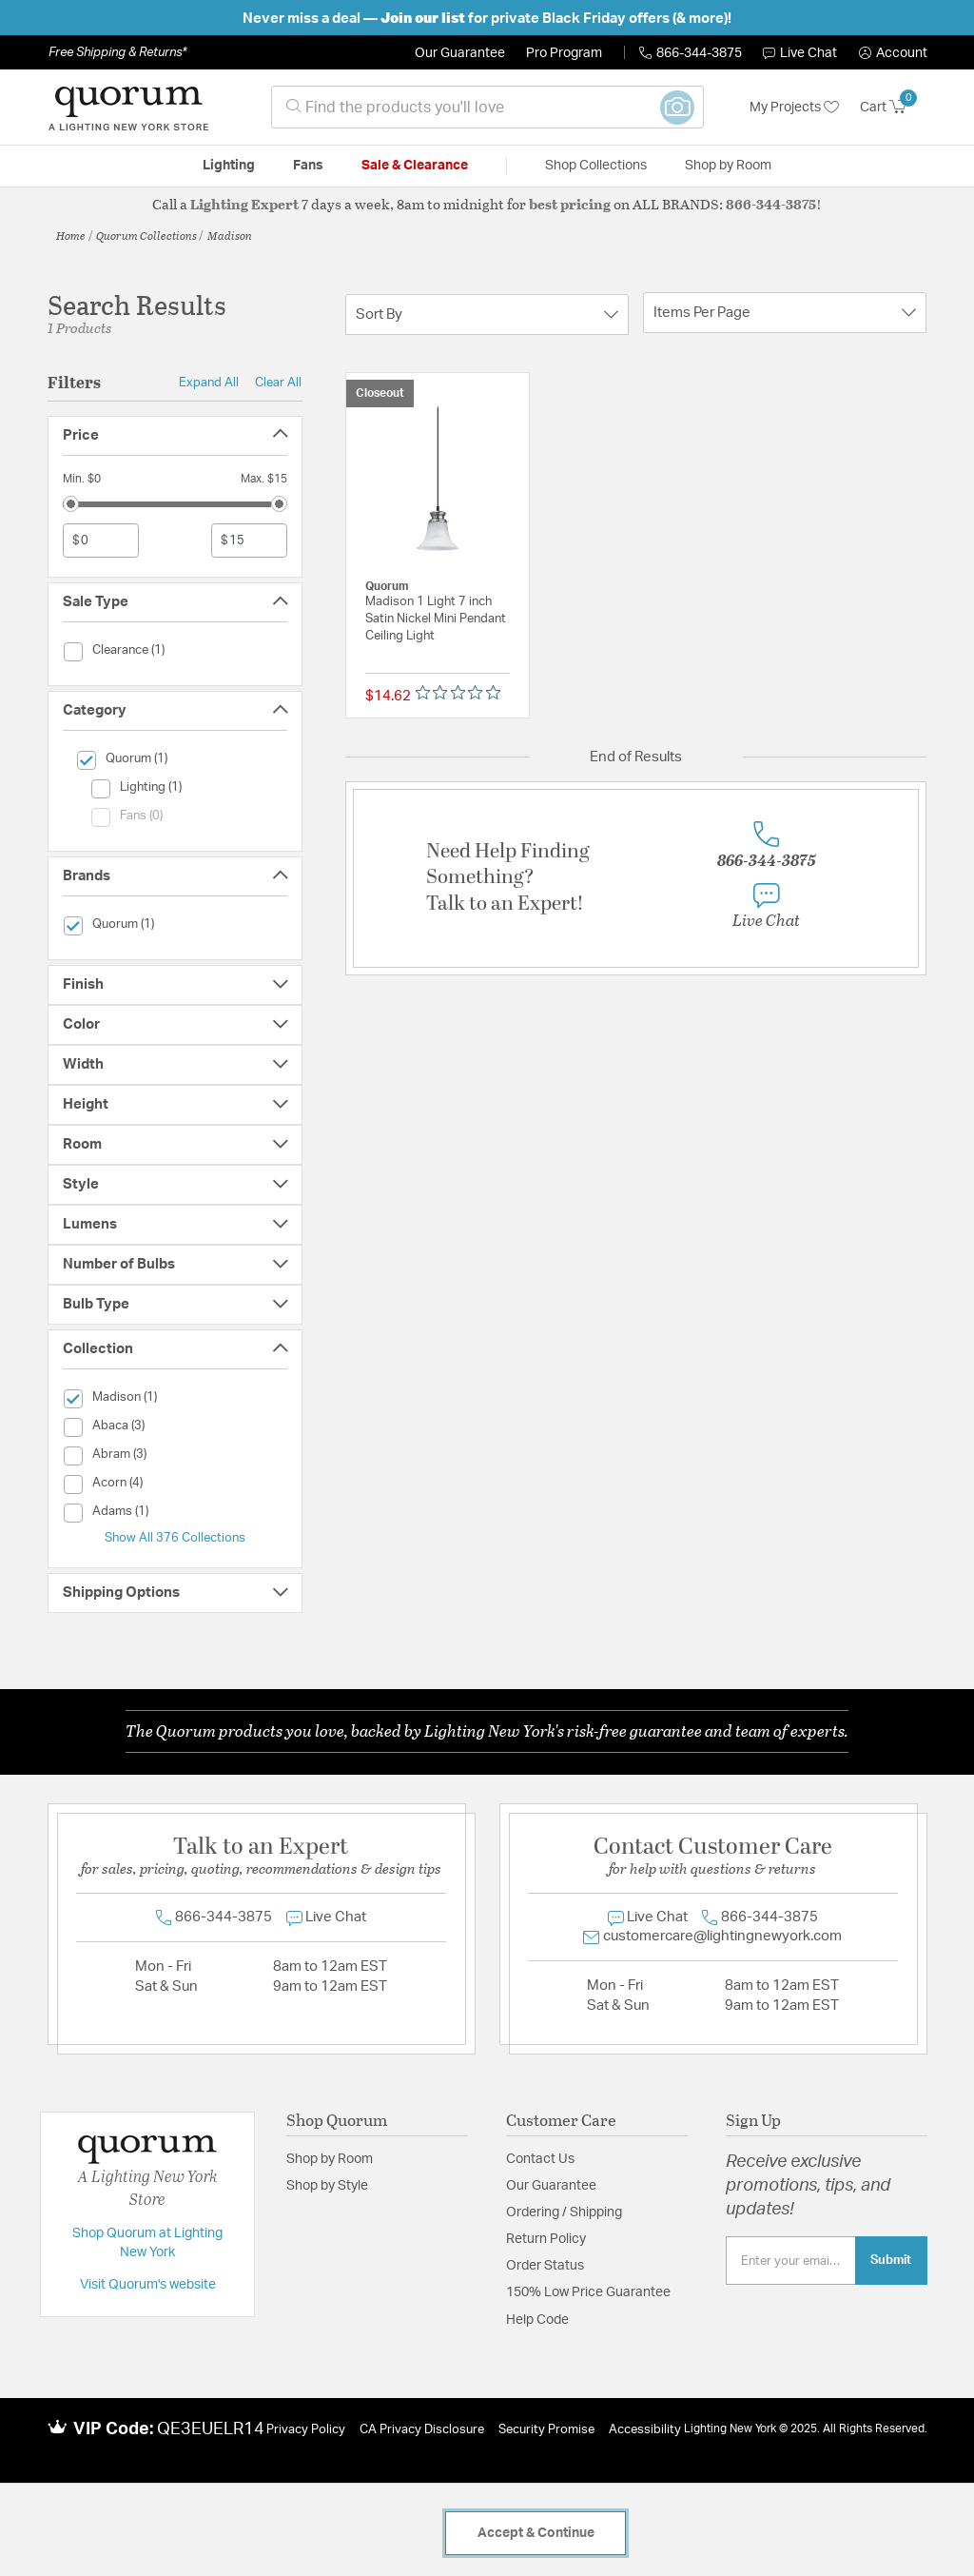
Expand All (209, 382)
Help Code (537, 2320)
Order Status (545, 2265)
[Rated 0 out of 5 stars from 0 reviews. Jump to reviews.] (463, 691)
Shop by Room (329, 2159)
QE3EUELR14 (210, 2429)
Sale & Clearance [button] (414, 165)
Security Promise (546, 2430)
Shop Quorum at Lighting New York (147, 2243)
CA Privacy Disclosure (422, 2430)
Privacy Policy (305, 2430)
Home (71, 235)
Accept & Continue (535, 2533)
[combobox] (487, 107)
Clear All (278, 382)
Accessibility (645, 2430)
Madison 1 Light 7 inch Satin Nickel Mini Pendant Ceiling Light (435, 619)
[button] (893, 53)
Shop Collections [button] (596, 165)
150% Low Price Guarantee (588, 2292)
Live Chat (800, 53)
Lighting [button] (229, 165)
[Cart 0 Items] (893, 107)
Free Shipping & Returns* (117, 52)
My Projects (794, 107)
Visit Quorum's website (148, 2284)
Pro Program (564, 53)
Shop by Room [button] (728, 165)
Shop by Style (327, 2186)
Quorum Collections (146, 235)
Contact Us (540, 2159)
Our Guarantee (460, 53)
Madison (229, 235)
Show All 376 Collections (175, 1537)
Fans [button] (308, 165)
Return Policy (546, 2239)
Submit (890, 2260)
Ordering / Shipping (564, 2212)
